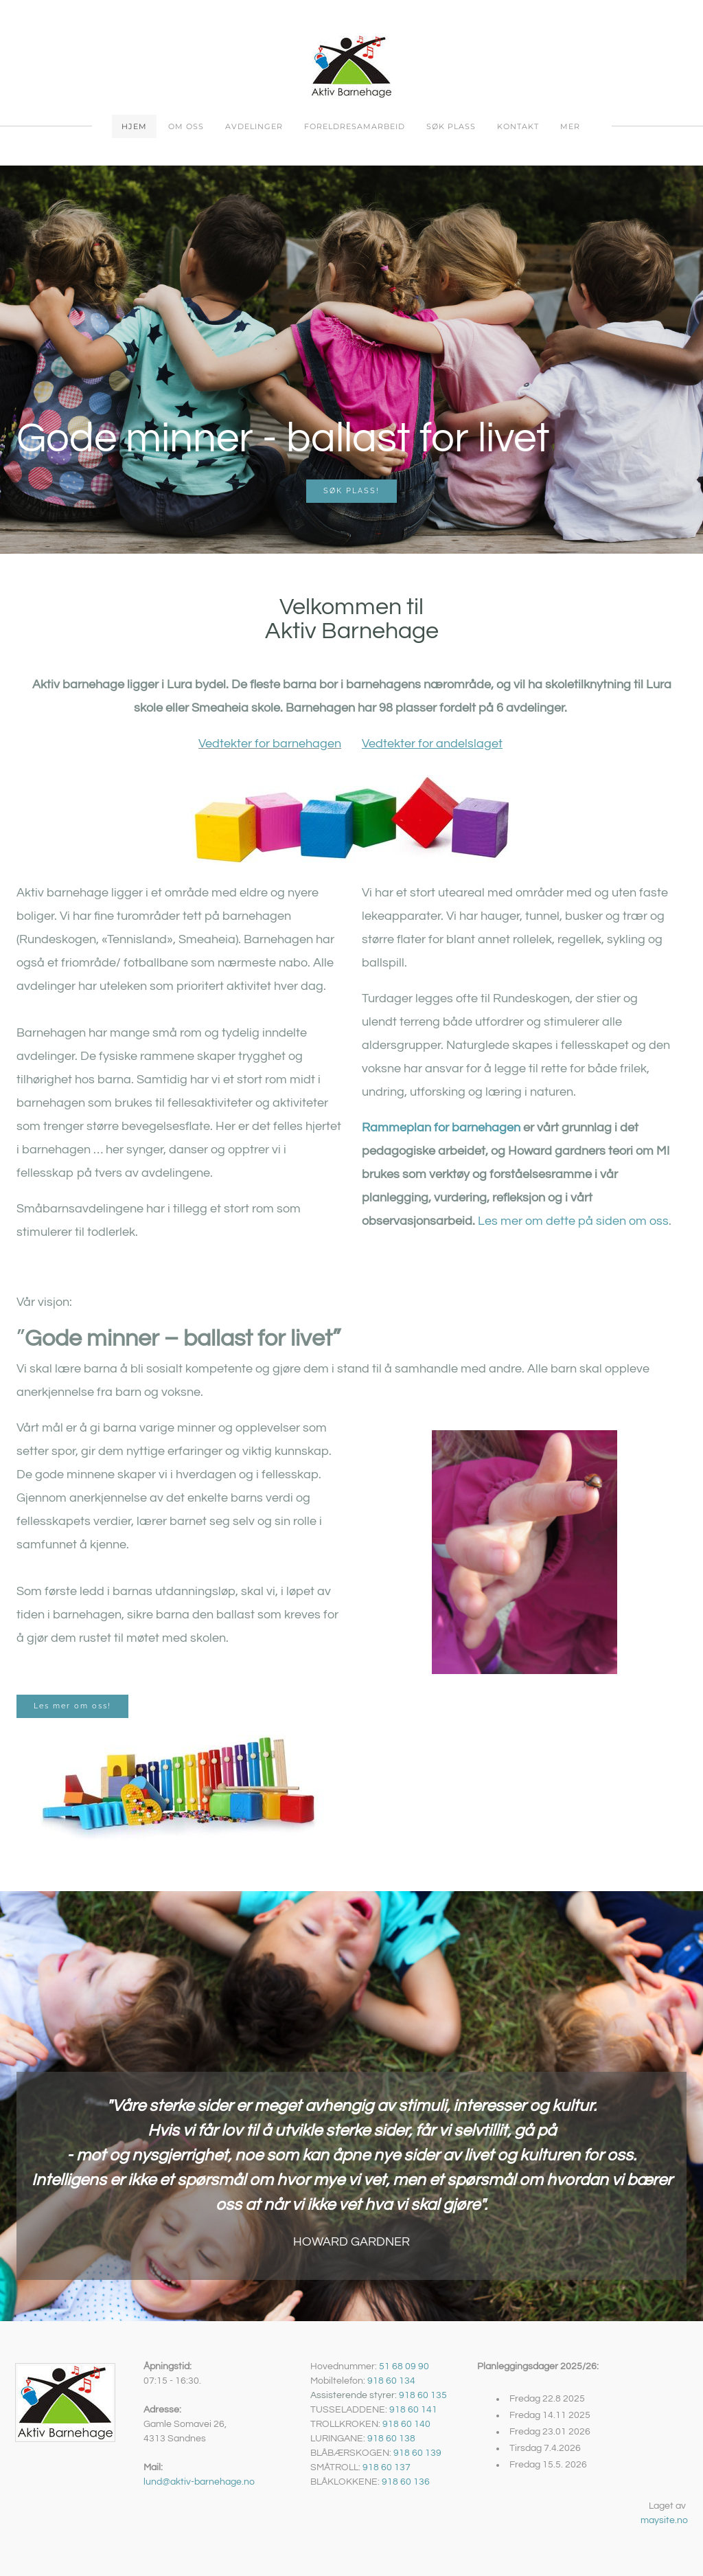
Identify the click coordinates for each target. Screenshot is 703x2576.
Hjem (134, 126)
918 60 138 (391, 2438)
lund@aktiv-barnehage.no (199, 2482)
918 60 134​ (391, 2381)
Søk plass (451, 126)
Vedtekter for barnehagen (269, 743)
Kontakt (518, 126)
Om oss (186, 126)
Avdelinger (254, 126)
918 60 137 (386, 2467)
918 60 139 (417, 2453)
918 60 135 (423, 2395)
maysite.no (664, 2520)
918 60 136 (406, 2482)
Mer (570, 126)
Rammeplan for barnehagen (441, 1127)
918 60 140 (406, 2424)
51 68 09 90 (404, 2366)
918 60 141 (413, 2410)
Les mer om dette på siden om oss (572, 1221)
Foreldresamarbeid (354, 126)
